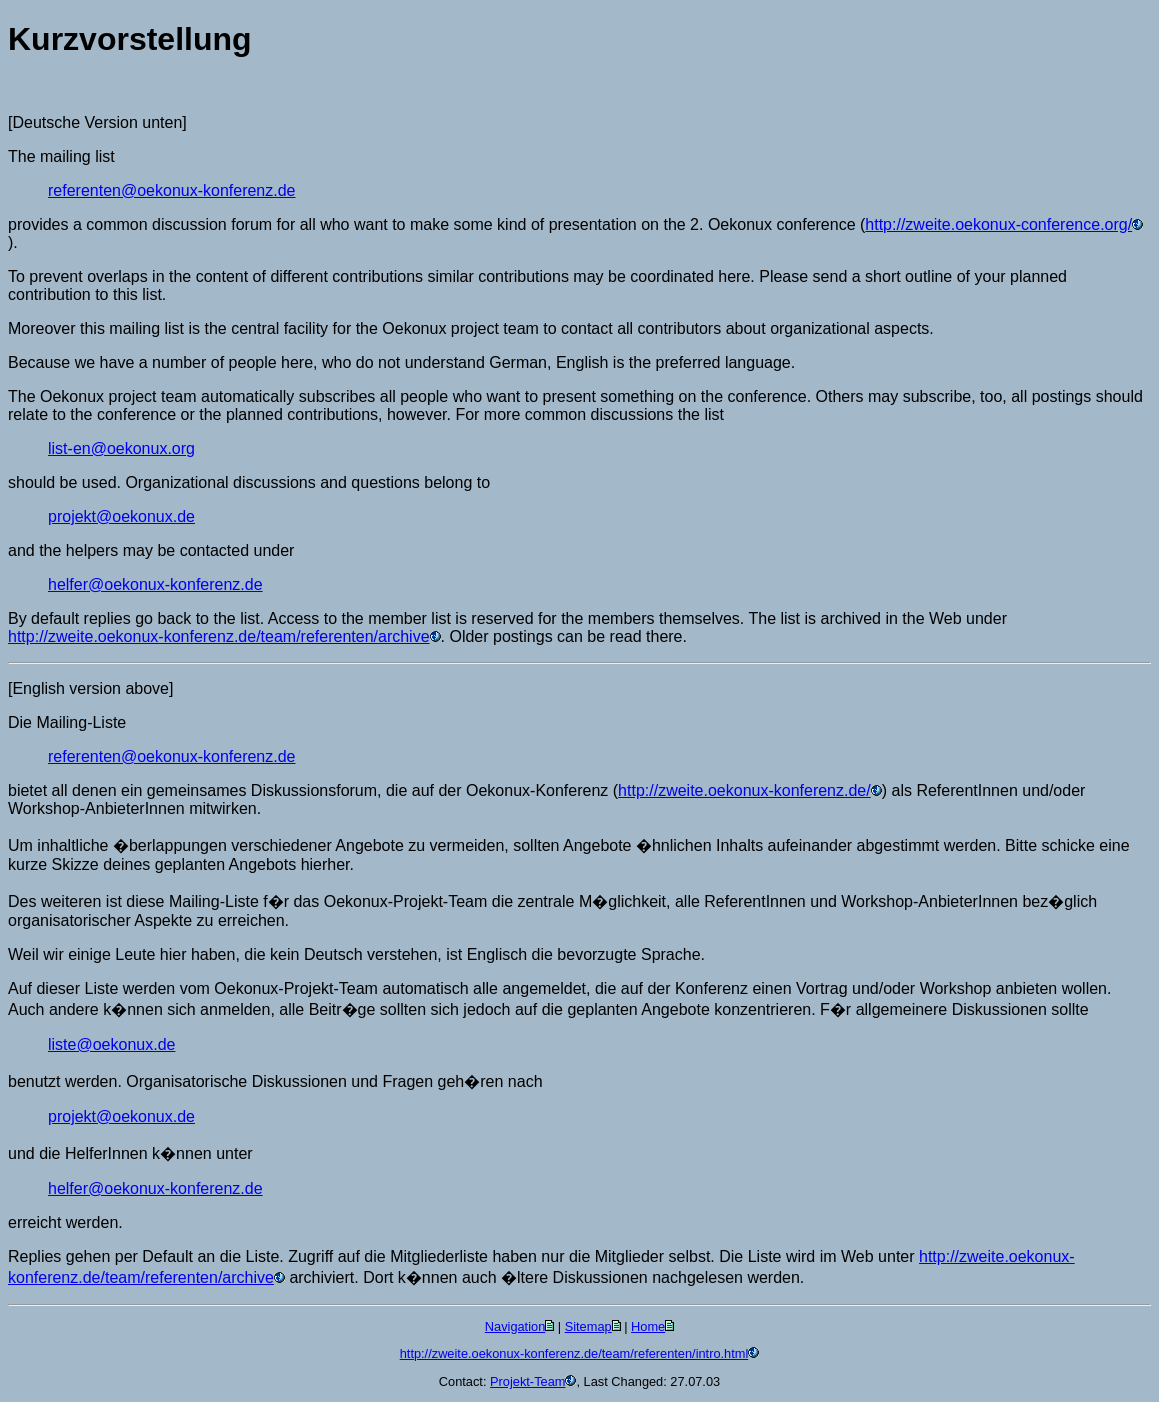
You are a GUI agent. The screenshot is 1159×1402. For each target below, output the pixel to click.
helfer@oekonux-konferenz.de (155, 584)
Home (648, 1326)
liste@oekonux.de (111, 1044)
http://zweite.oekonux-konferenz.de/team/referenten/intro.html (574, 1353)
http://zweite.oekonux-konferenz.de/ (744, 790)
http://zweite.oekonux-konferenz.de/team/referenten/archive (219, 636)
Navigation (515, 1326)
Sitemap (588, 1326)
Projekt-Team (527, 1381)
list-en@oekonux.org (121, 448)
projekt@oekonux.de (121, 516)
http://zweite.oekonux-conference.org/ (998, 224)
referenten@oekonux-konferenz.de (172, 190)
